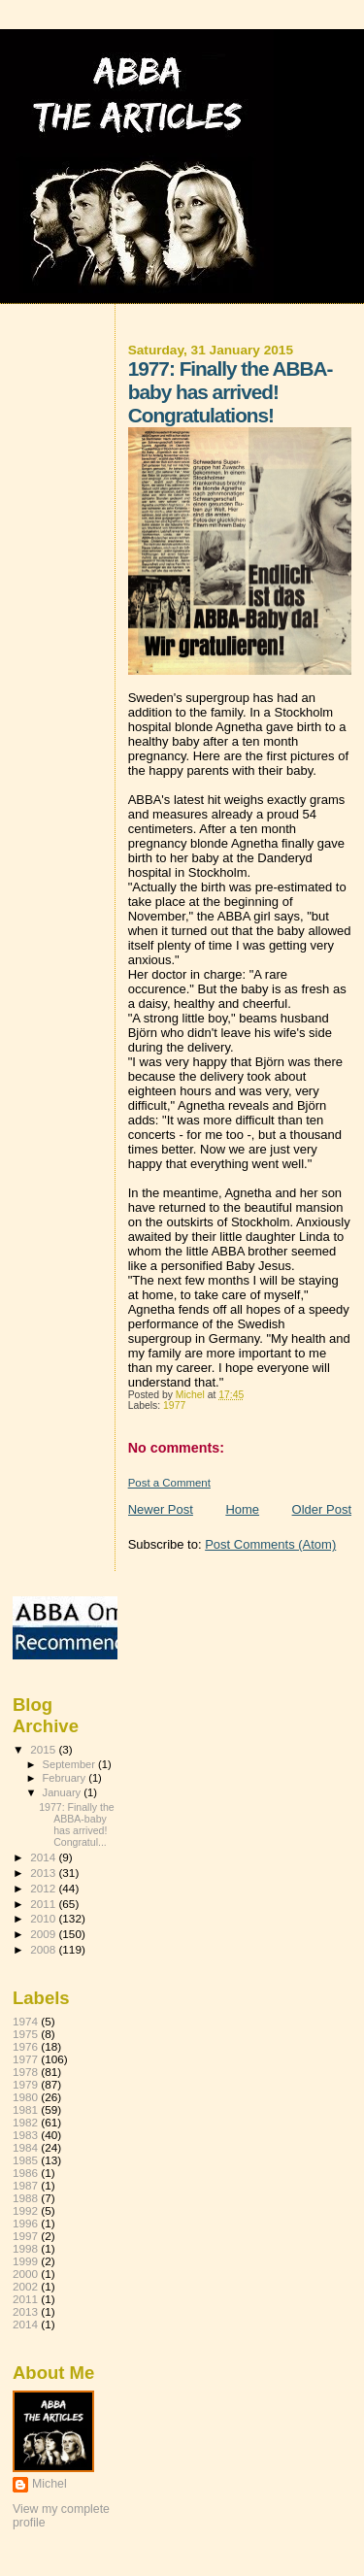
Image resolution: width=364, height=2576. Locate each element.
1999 (25, 2261)
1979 (25, 2084)
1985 (25, 2160)
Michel (49, 2484)
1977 (174, 1405)
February (66, 1778)
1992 (25, 2210)
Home (242, 1509)
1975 (25, 2033)
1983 (25, 2134)
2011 (44, 1903)
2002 (25, 2286)
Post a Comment (169, 1483)
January (63, 1792)
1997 (25, 2235)
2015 (44, 1749)
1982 (25, 2122)
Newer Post (160, 1509)
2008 (44, 1949)
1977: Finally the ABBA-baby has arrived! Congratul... (77, 1824)
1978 (25, 2071)
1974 (25, 2021)
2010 (44, 1918)
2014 (44, 1857)
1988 (25, 2197)
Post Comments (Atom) (270, 1544)
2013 (44, 1872)
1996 (25, 2223)
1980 (25, 2097)
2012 (44, 1888)
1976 (25, 2046)
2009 (44, 1933)
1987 (25, 2185)
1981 (25, 2109)
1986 (25, 2172)
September (71, 1764)
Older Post (321, 1509)
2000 (25, 2273)
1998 (25, 2248)
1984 (25, 2147)
